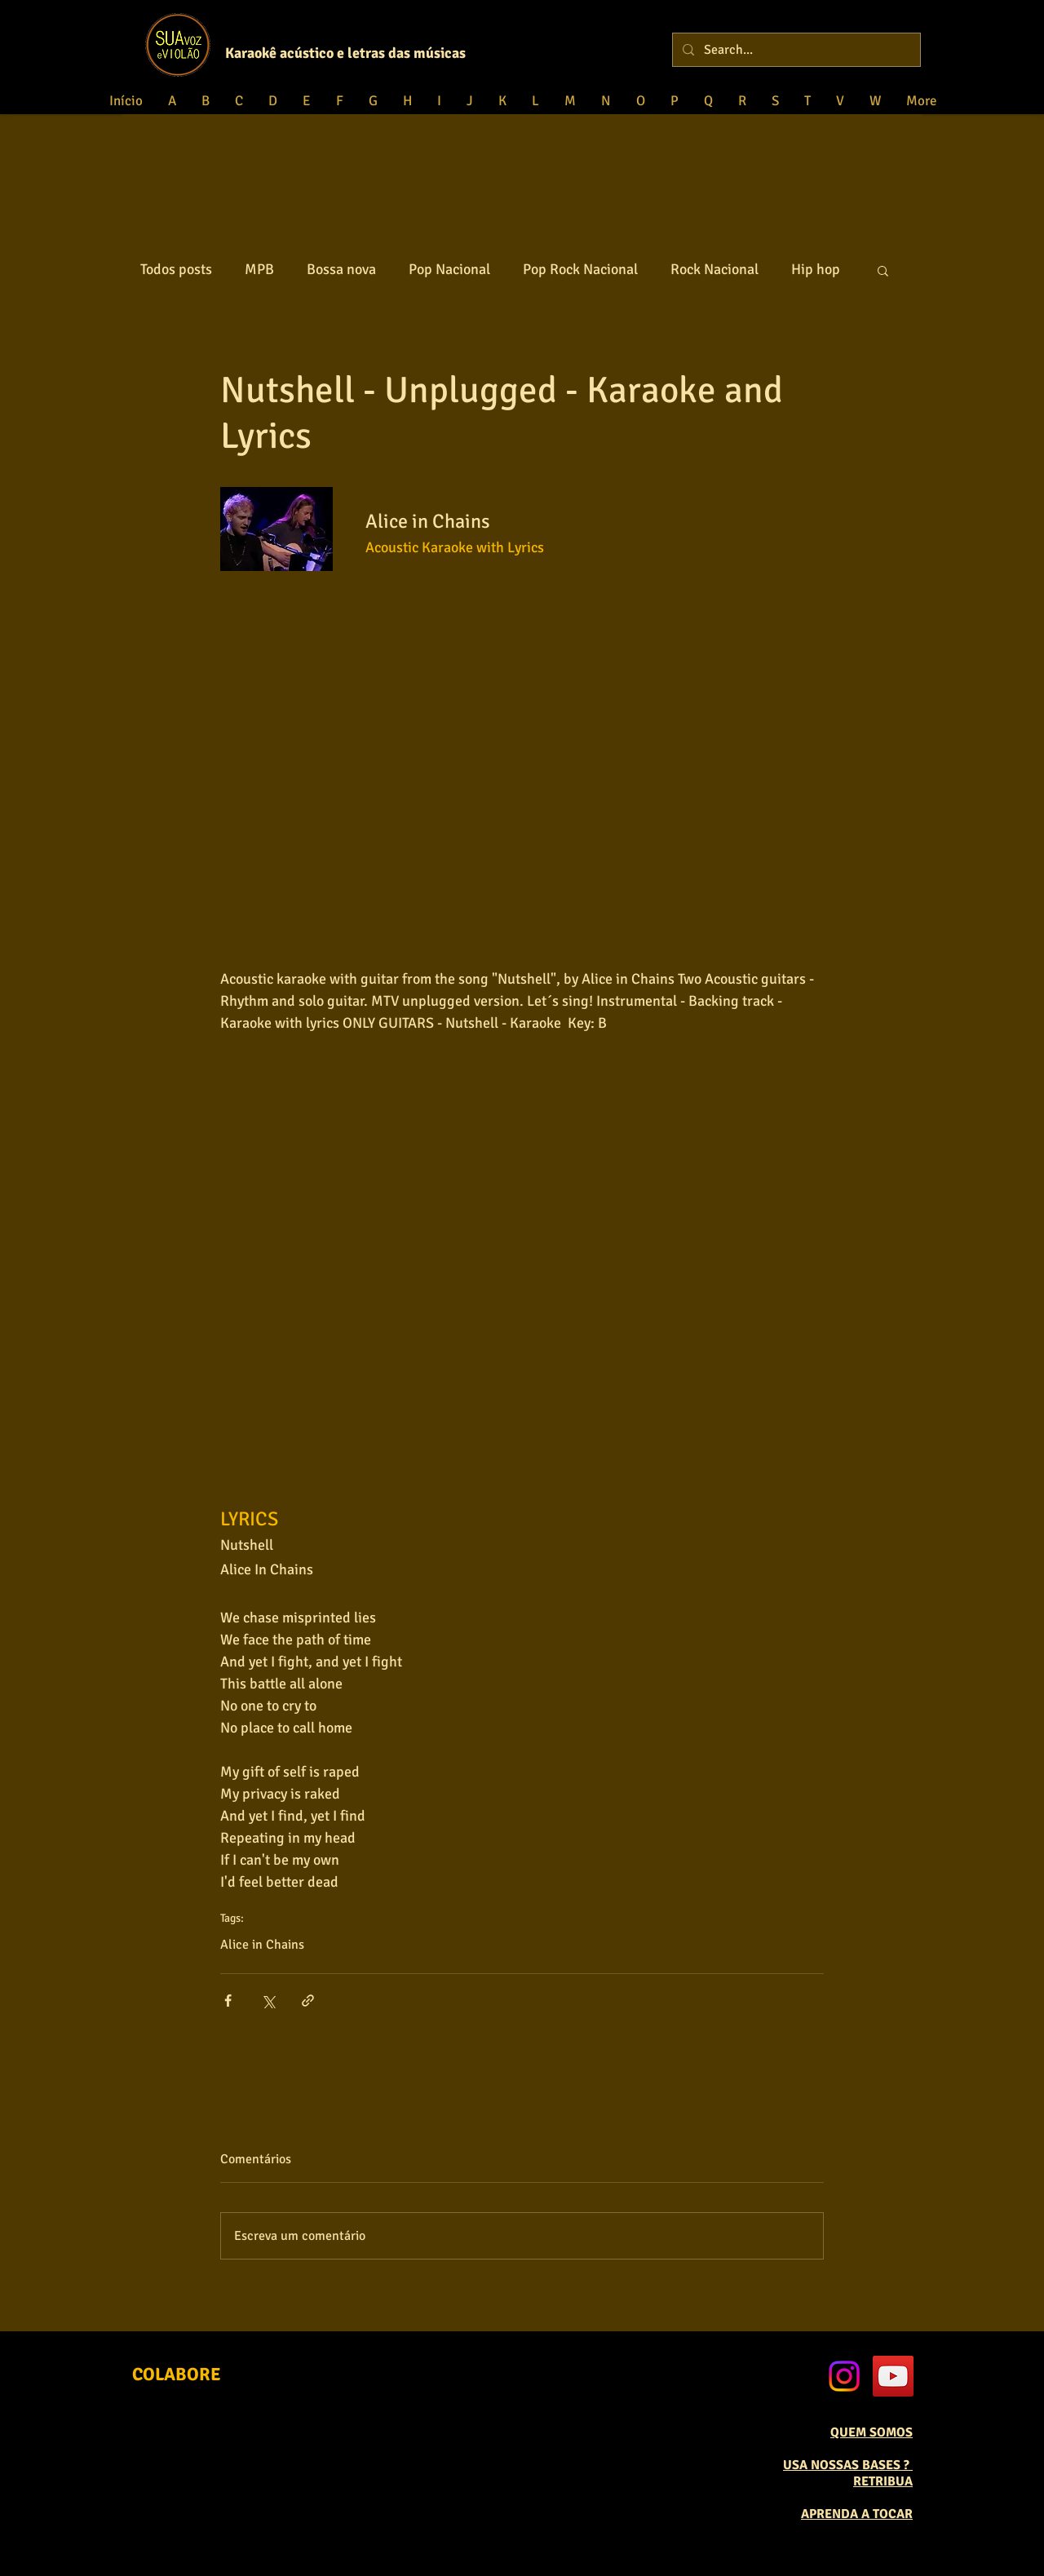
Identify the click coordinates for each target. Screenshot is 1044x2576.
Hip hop (815, 269)
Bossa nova (341, 269)
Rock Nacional (714, 269)
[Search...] (795, 49)
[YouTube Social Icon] (893, 2376)
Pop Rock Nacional (580, 269)
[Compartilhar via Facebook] (228, 2000)
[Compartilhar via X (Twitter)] (268, 2000)
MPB (259, 269)
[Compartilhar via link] (308, 2000)
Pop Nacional (449, 269)
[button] (883, 270)
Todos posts (176, 269)
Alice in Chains (262, 1944)
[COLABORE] (176, 2375)
